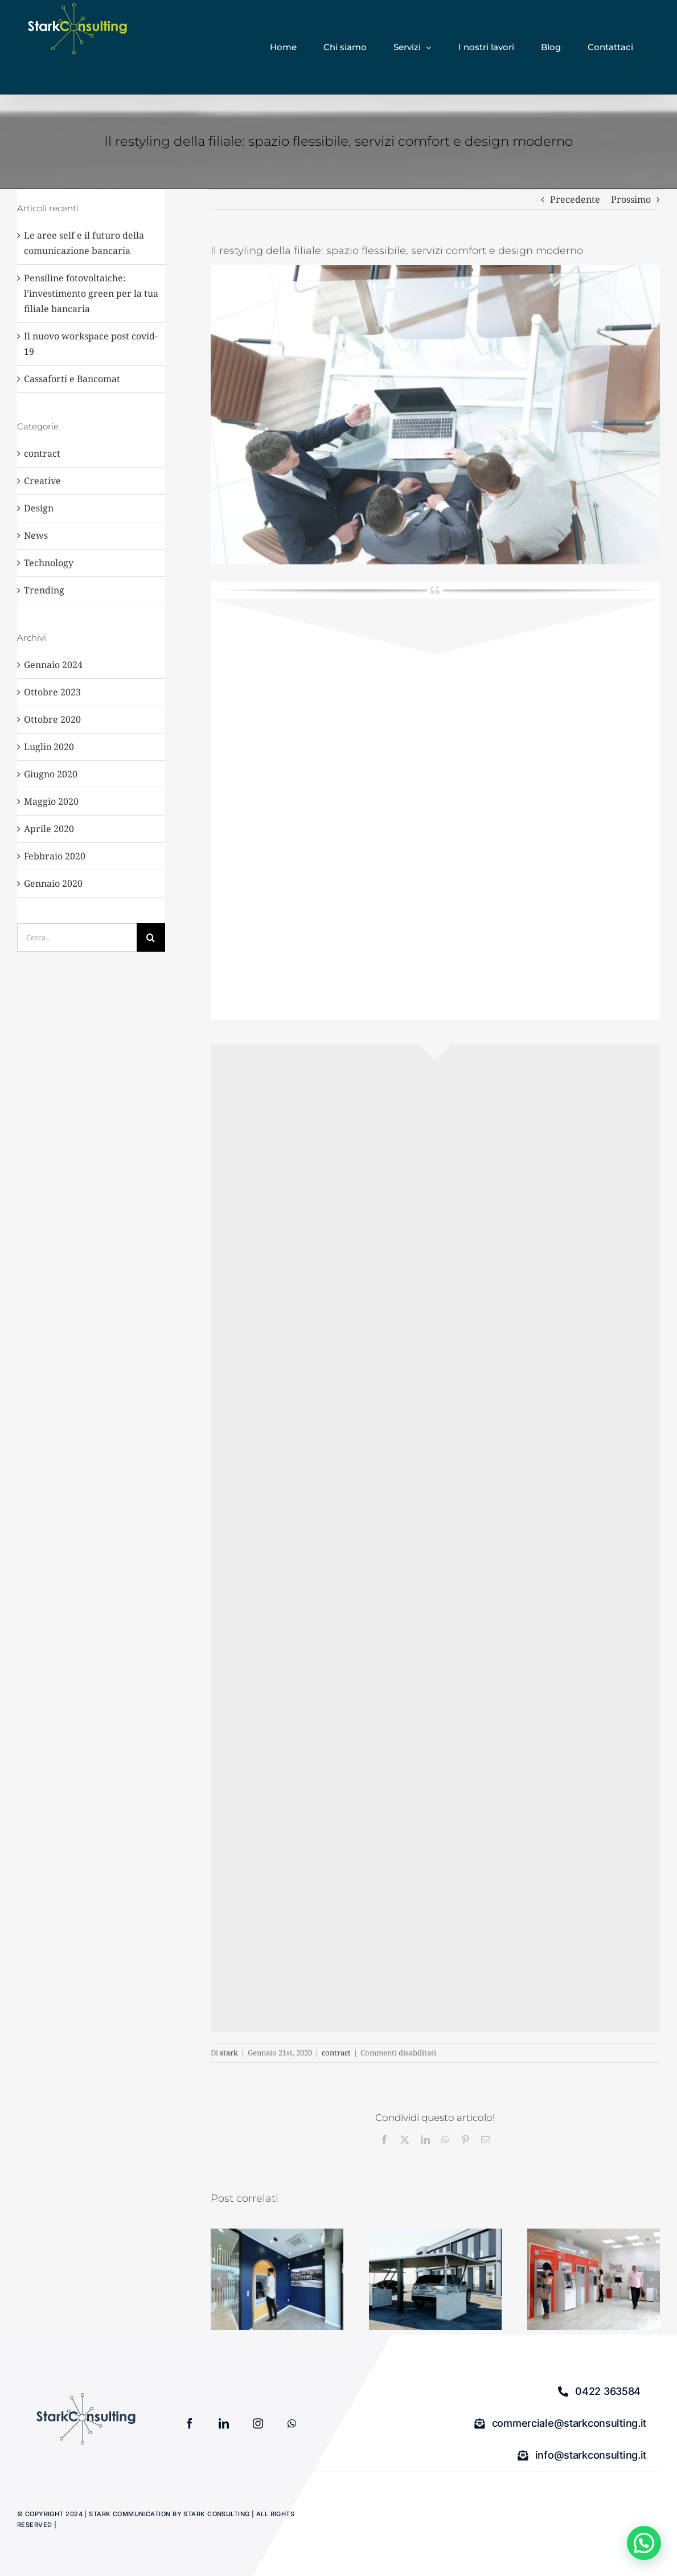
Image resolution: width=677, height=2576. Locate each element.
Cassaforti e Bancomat (72, 378)
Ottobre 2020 (52, 719)
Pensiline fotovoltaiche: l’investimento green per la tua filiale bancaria (91, 293)
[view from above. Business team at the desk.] (435, 414)
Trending (44, 590)
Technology (48, 562)
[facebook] (189, 2423)
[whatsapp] (292, 2423)
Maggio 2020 (51, 801)
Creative (42, 480)
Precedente (575, 199)
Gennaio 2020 (53, 883)
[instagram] (258, 2423)
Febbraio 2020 (54, 856)
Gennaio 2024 (53, 664)
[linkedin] (224, 2423)
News (36, 535)
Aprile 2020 (49, 828)
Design (39, 508)
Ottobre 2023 (52, 692)
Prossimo (631, 199)
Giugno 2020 (50, 774)
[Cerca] (151, 937)
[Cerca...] (77, 937)
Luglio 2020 (49, 746)
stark (229, 2052)
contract (336, 2052)
